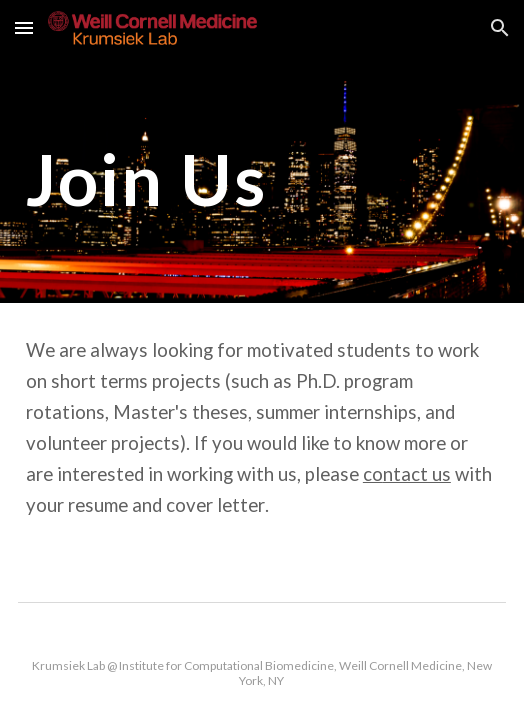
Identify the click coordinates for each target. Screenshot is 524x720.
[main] (262, 179)
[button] (24, 27)
